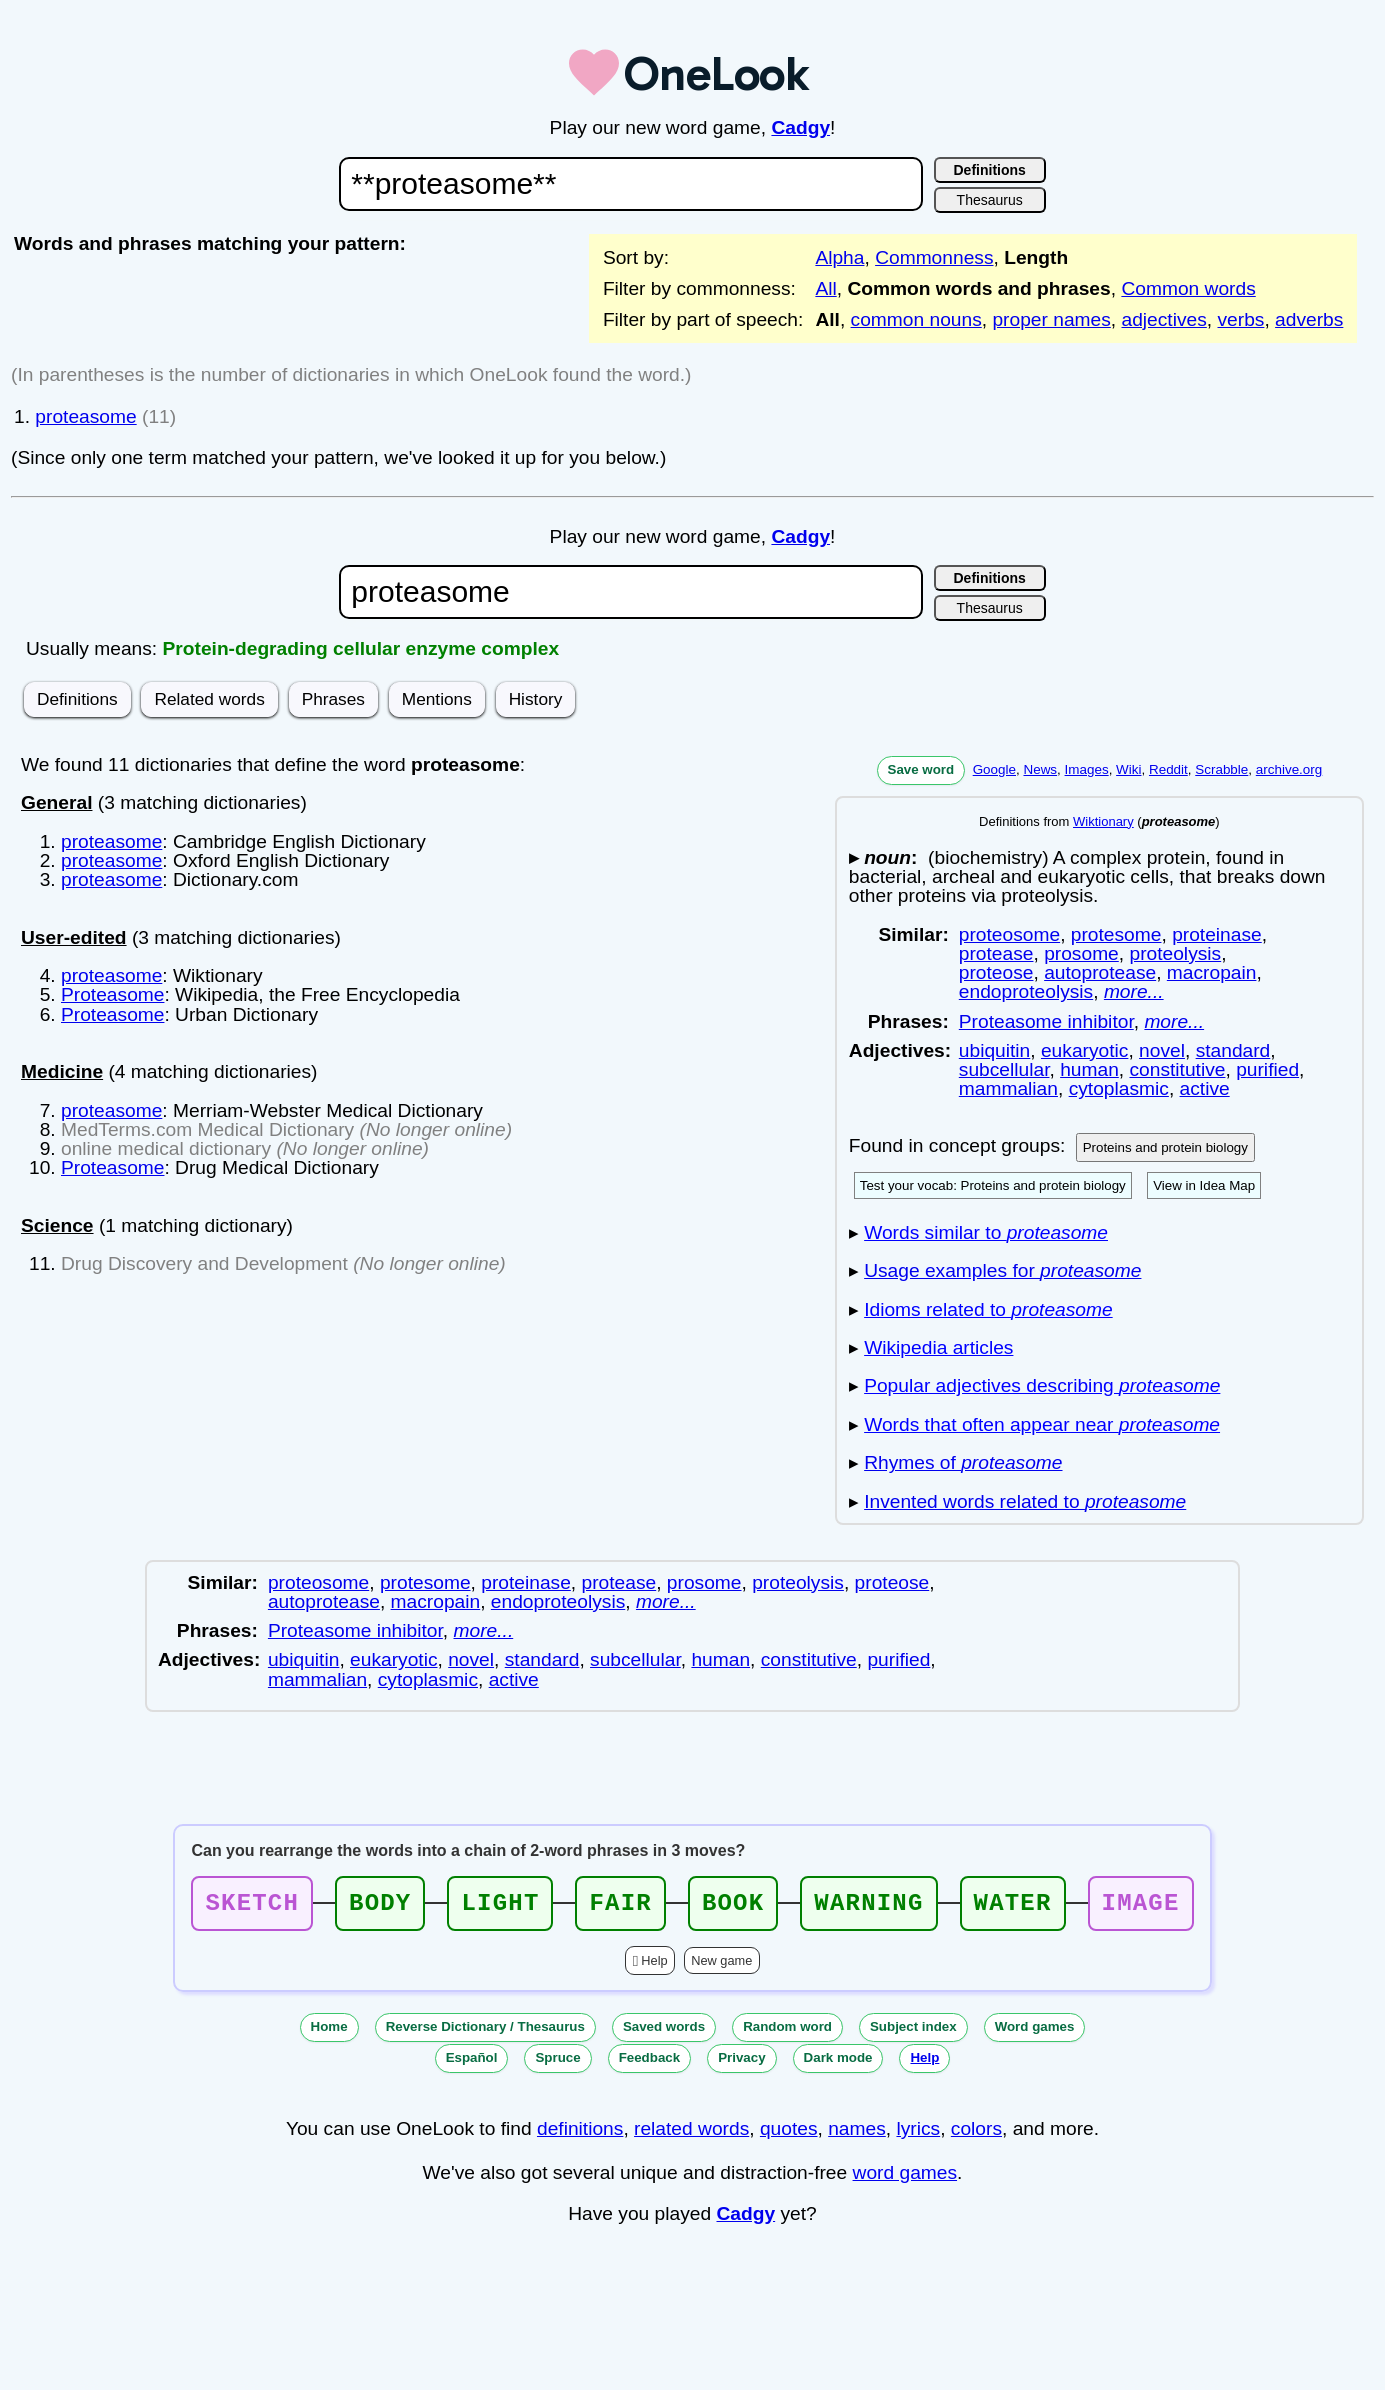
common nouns (916, 319)
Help (654, 1966)
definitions (580, 2134)
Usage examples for (1002, 1270)
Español (472, 2063)
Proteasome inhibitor (1046, 1021)
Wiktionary (1103, 821)
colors (976, 2134)
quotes (789, 2134)
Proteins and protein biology (1165, 1147)
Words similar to (986, 1232)
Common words (1188, 288)
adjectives (1164, 319)
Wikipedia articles (938, 1347)
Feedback (650, 2063)
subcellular (1004, 1069)
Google (994, 769)
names (857, 2134)
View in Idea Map (1204, 1185)
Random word (787, 2032)
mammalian (1008, 1088)
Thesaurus (990, 200)
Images (1087, 769)
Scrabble (1221, 769)
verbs (1241, 319)
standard (1233, 1050)
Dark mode (838, 2063)
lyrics (918, 2134)
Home (329, 2032)
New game (721, 1966)
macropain (1212, 972)
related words (691, 2134)
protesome (1116, 934)
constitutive (1177, 1069)
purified (1267, 1069)
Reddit (1168, 769)
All (825, 288)
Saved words (664, 2032)
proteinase (1217, 934)
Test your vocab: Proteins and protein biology (993, 1185)
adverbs (1309, 319)
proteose (996, 972)
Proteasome (112, 994)
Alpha (839, 257)
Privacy (741, 2063)
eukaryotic (1084, 1050)
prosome (1081, 953)
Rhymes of (963, 1462)
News (1040, 769)
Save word (921, 769)
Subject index (913, 2032)
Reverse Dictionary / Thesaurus (485, 2032)
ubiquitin (994, 1050)
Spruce (557, 2063)
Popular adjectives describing (1042, 1385)
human (1089, 1069)
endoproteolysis (1026, 991)
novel (1162, 1050)
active (1205, 1088)
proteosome (1009, 934)
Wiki (1128, 769)
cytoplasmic (1119, 1088)
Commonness (934, 257)
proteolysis (1175, 953)
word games (905, 2178)
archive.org (1289, 769)
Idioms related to (988, 1309)
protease (996, 953)
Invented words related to (1025, 1501)
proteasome (85, 416)
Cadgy (800, 127)
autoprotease (1100, 972)
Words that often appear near (1042, 1424)
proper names (1051, 319)
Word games (1035, 2032)
